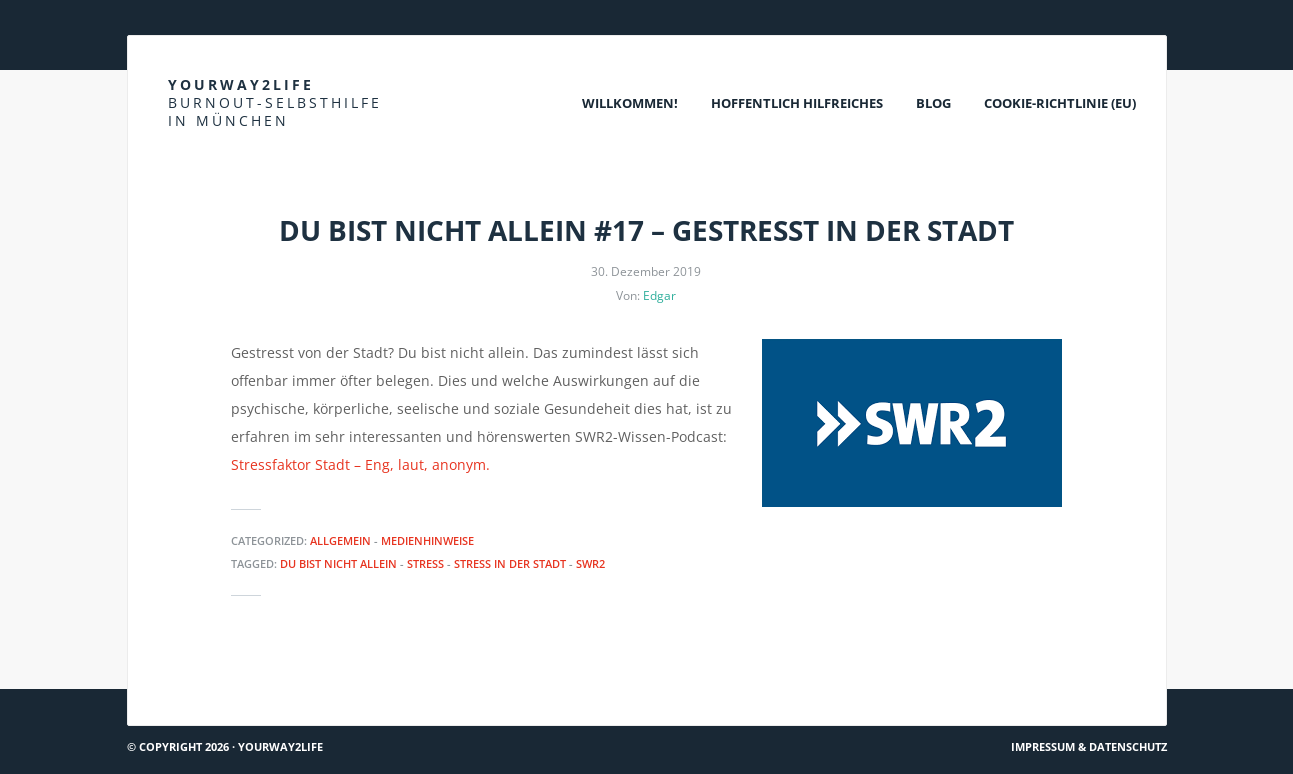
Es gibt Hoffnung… (198, 680)
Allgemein (340, 540)
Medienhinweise (427, 540)
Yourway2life (275, 102)
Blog (933, 103)
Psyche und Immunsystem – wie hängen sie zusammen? (979, 680)
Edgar (659, 295)
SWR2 (590, 563)
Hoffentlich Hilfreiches (797, 103)
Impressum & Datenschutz (1089, 746)
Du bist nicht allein (338, 563)
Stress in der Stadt (510, 563)
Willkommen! (630, 103)
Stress (425, 563)
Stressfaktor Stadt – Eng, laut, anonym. (360, 464)
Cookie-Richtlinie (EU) (1060, 103)
